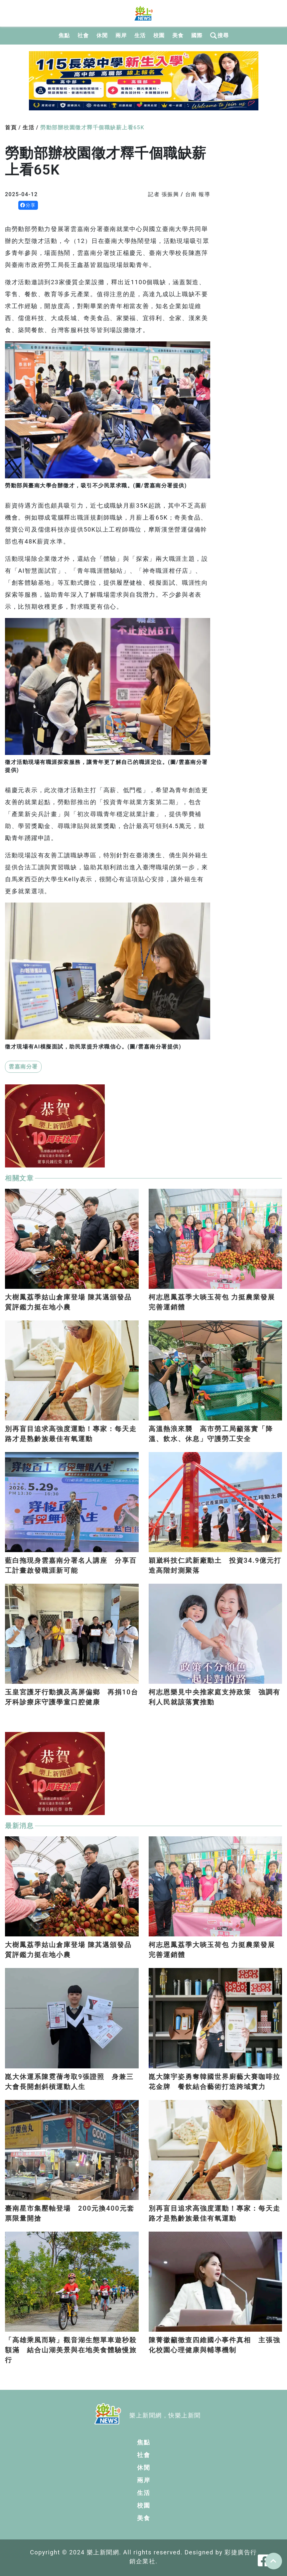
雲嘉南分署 (23, 1066)
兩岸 (120, 35)
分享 (28, 205)
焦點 (64, 35)
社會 (82, 35)
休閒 (101, 35)
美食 (177, 35)
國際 (196, 35)
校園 (158, 35)
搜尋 (219, 35)
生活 (139, 35)
